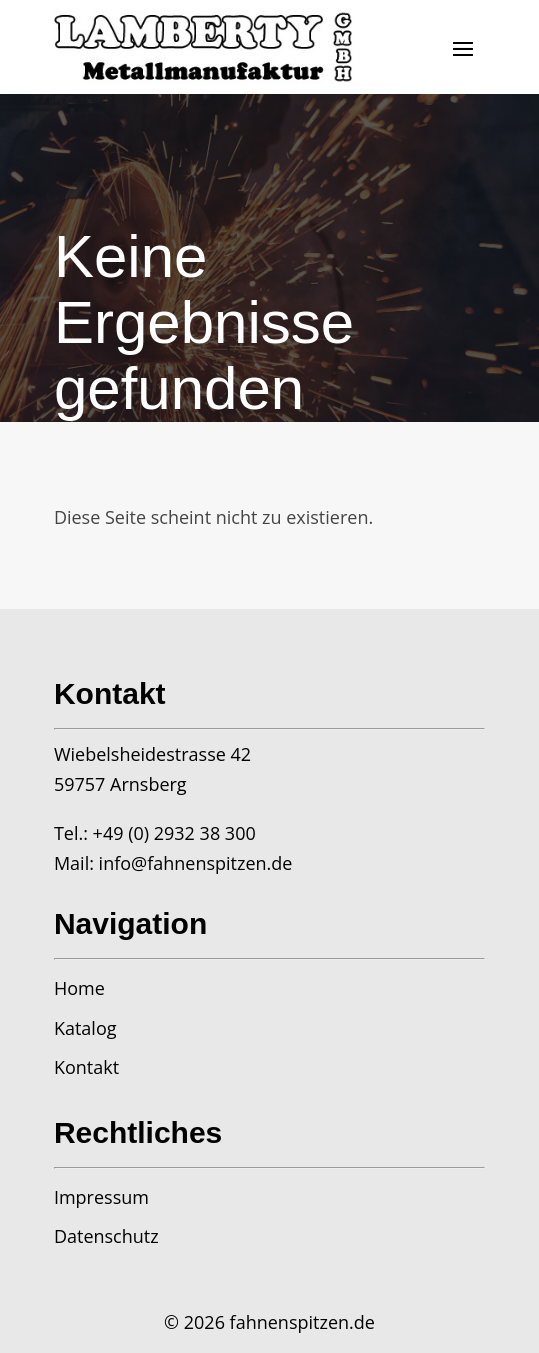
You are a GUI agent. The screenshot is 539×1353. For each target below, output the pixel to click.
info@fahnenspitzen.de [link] (196, 863)
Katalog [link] (85, 1028)
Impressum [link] (101, 1197)
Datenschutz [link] (106, 1236)
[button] (463, 47)
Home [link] (79, 988)
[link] (203, 47)
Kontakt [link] (86, 1067)
